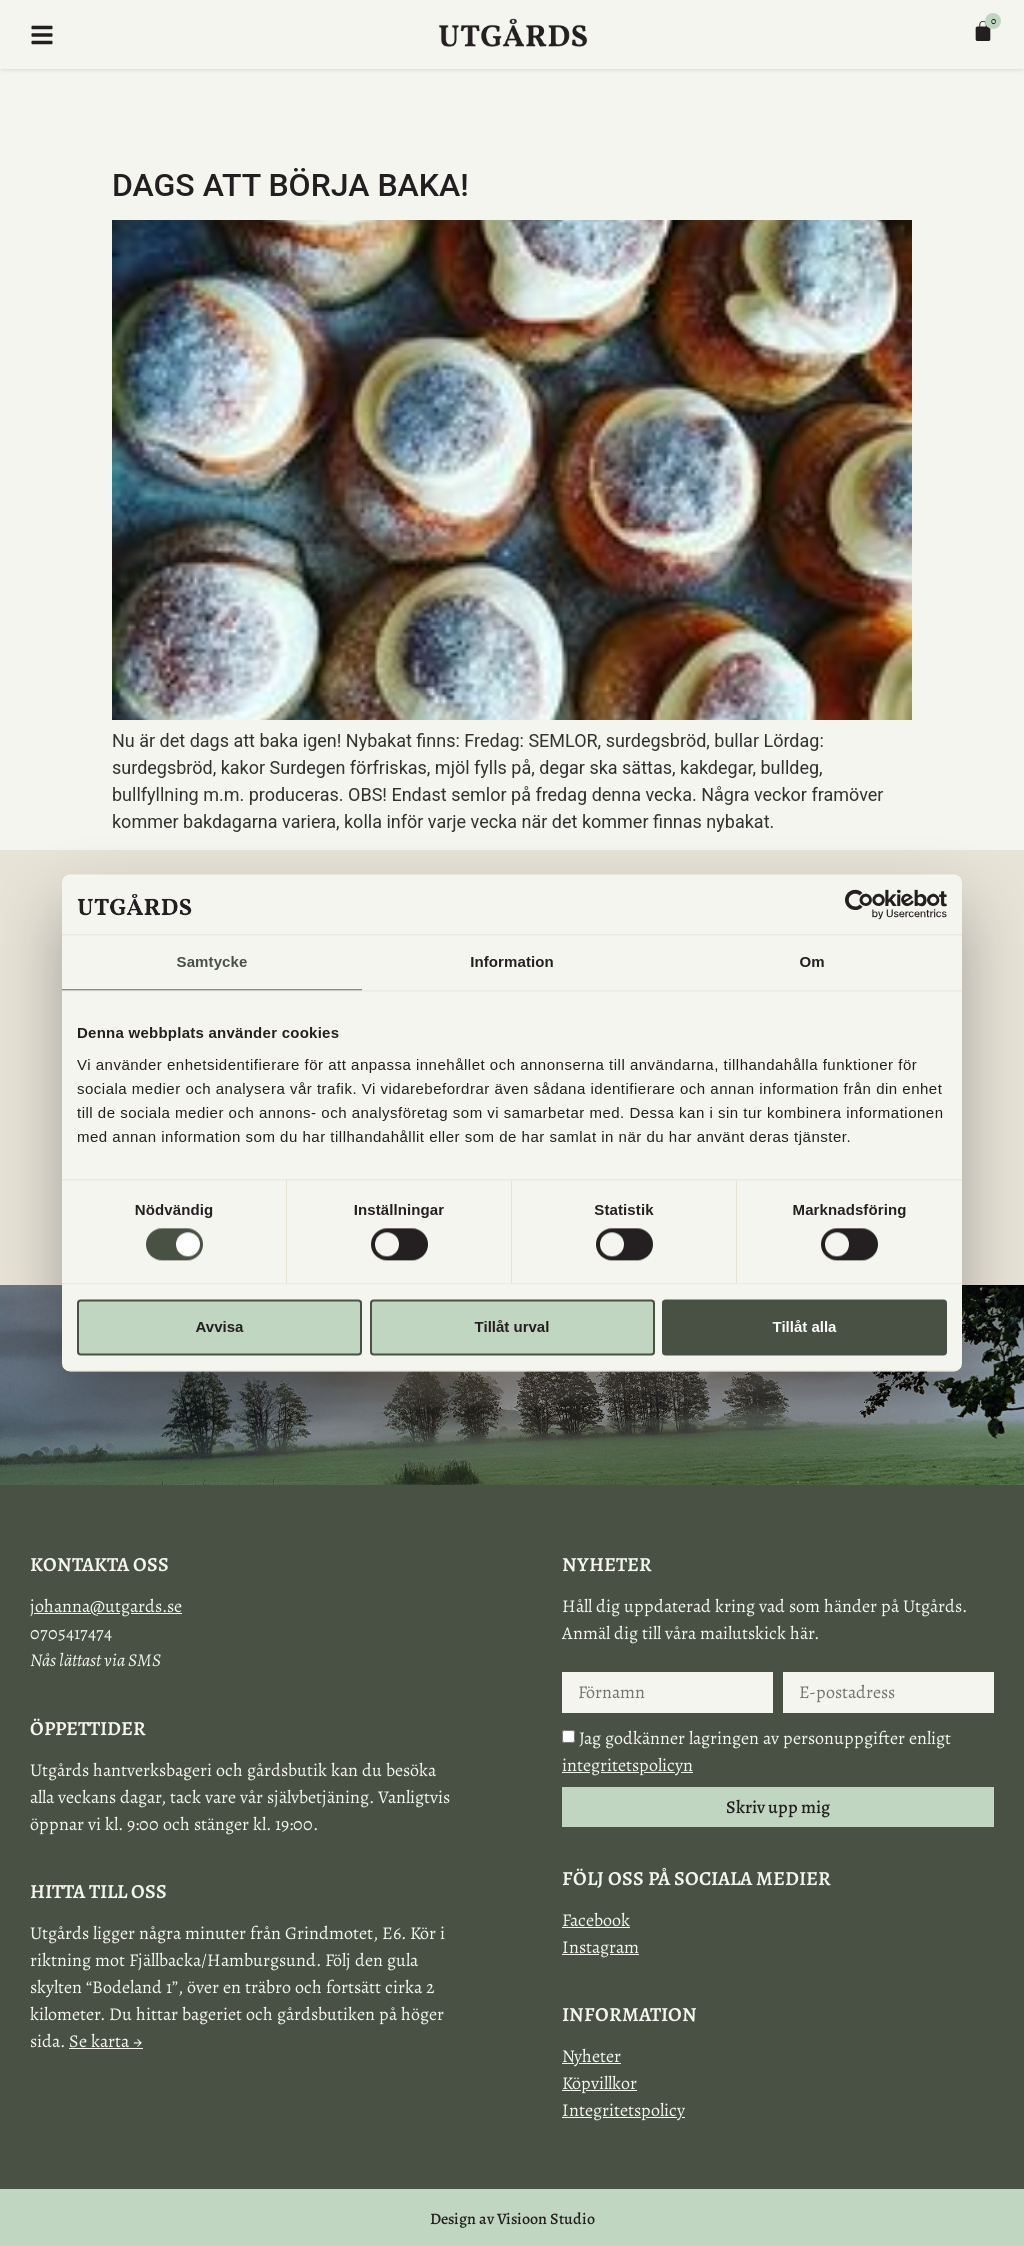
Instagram (600, 1947)
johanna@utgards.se (106, 1606)
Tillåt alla (805, 1326)
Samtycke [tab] (212, 961)
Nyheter (591, 2056)
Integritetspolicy (623, 2110)
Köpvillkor (599, 2083)
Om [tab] (811, 961)
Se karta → (106, 2041)
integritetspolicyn (627, 1765)
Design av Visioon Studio (512, 2219)
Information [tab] (512, 961)
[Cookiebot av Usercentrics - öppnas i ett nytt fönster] (859, 904)
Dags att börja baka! (290, 185)
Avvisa (220, 1326)
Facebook (596, 1920)
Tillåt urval (512, 1326)
